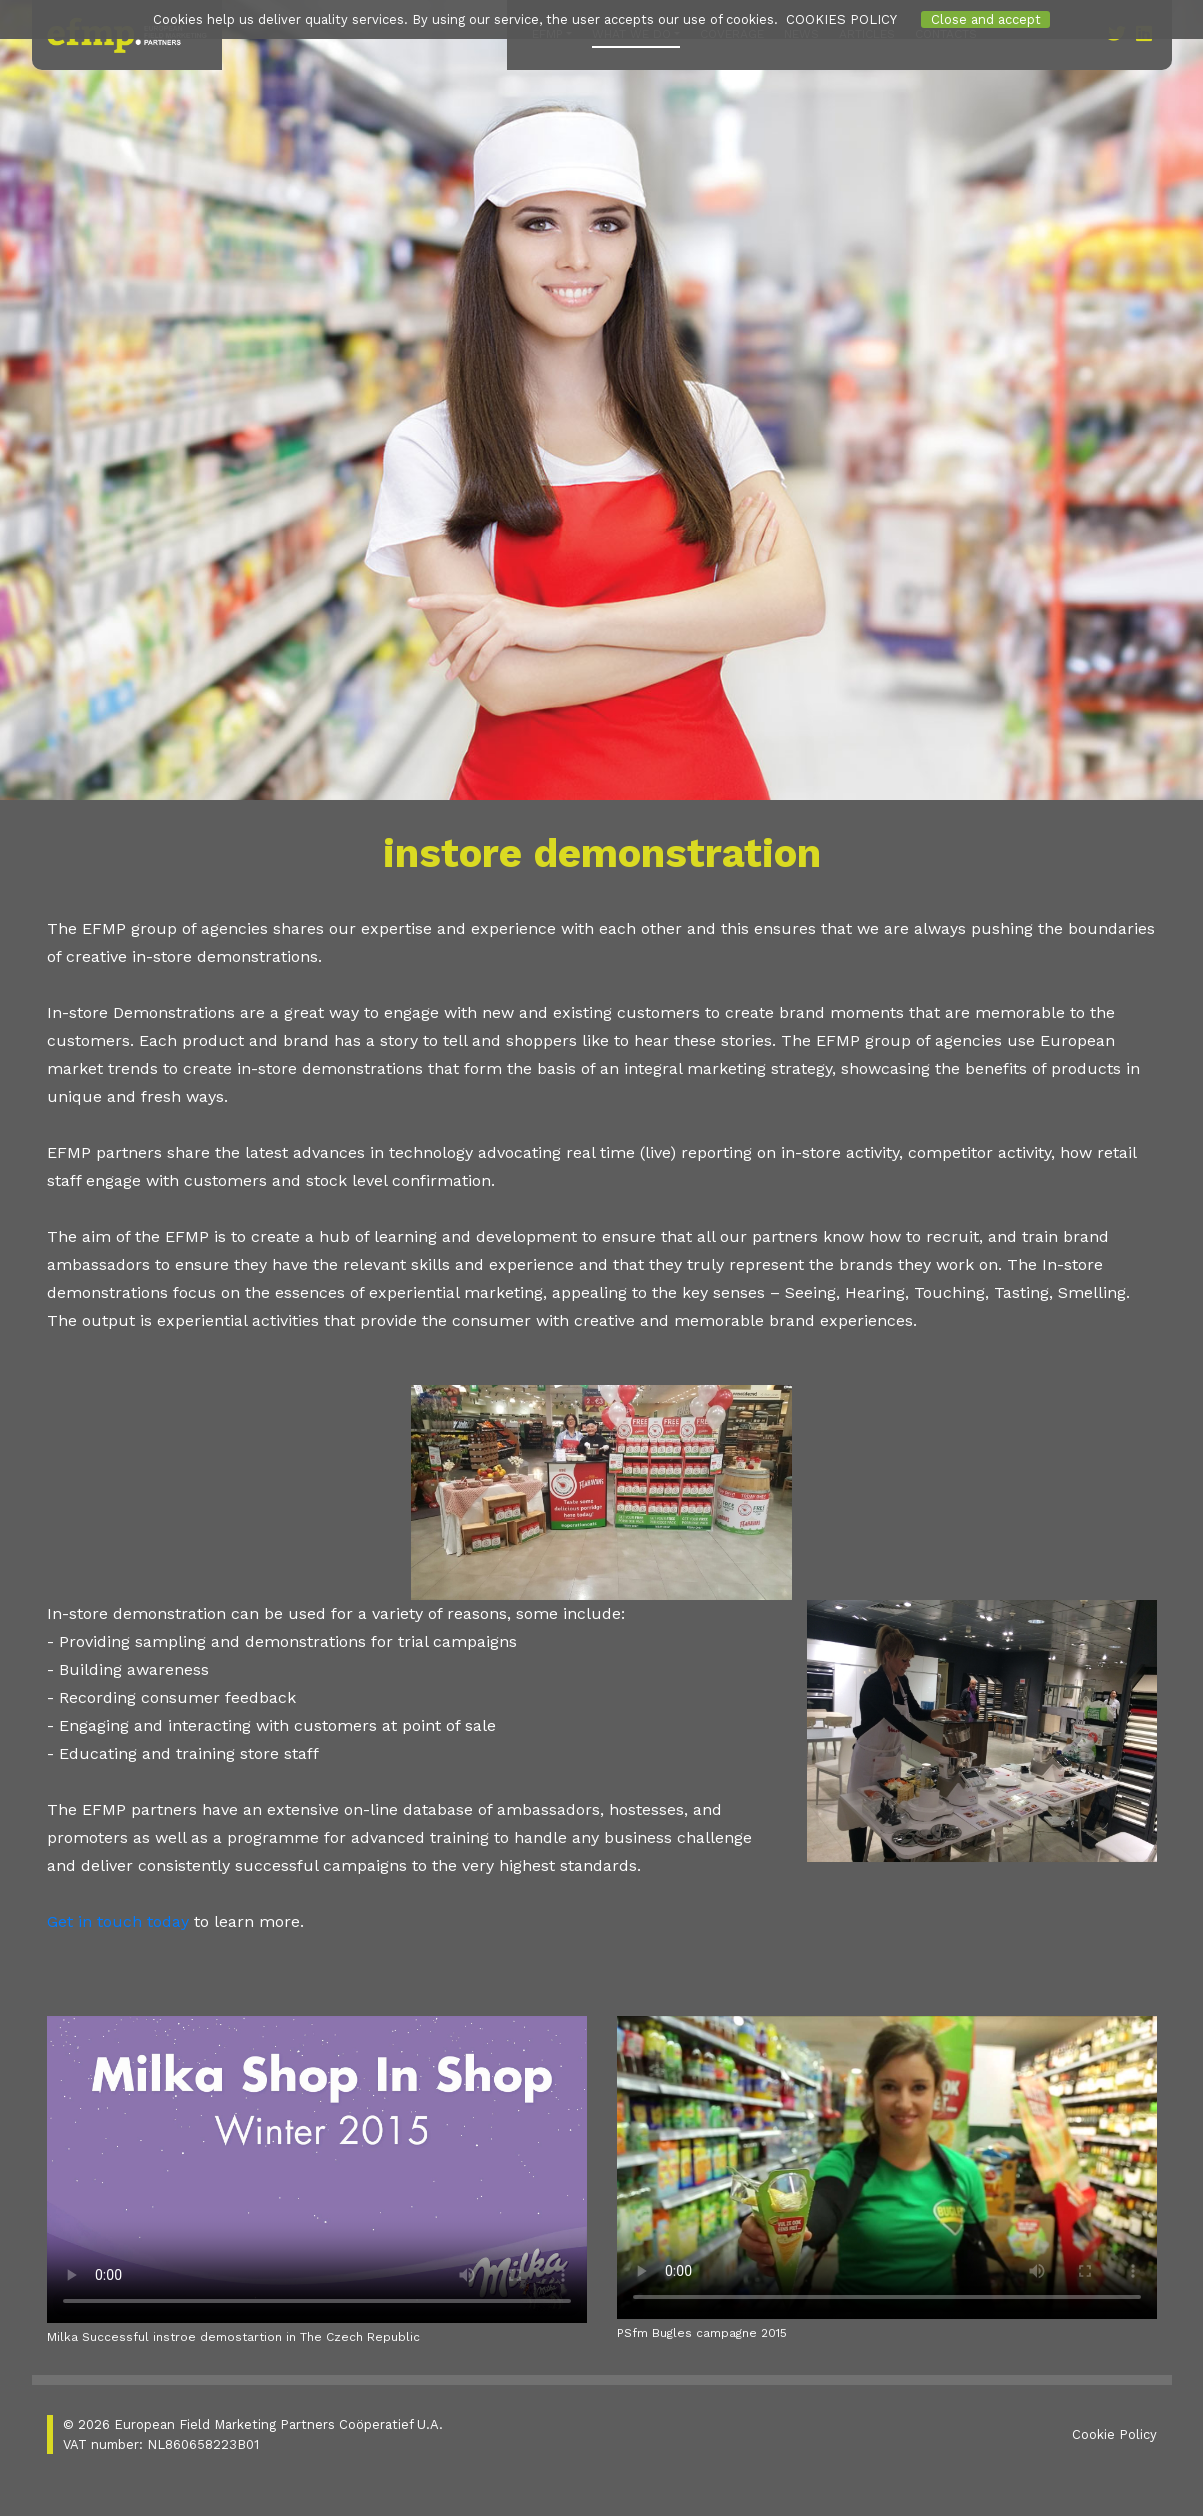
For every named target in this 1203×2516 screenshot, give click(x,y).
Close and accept (986, 19)
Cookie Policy (1114, 2434)
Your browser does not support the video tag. (317, 2169)
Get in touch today (118, 1921)
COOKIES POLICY (841, 19)
